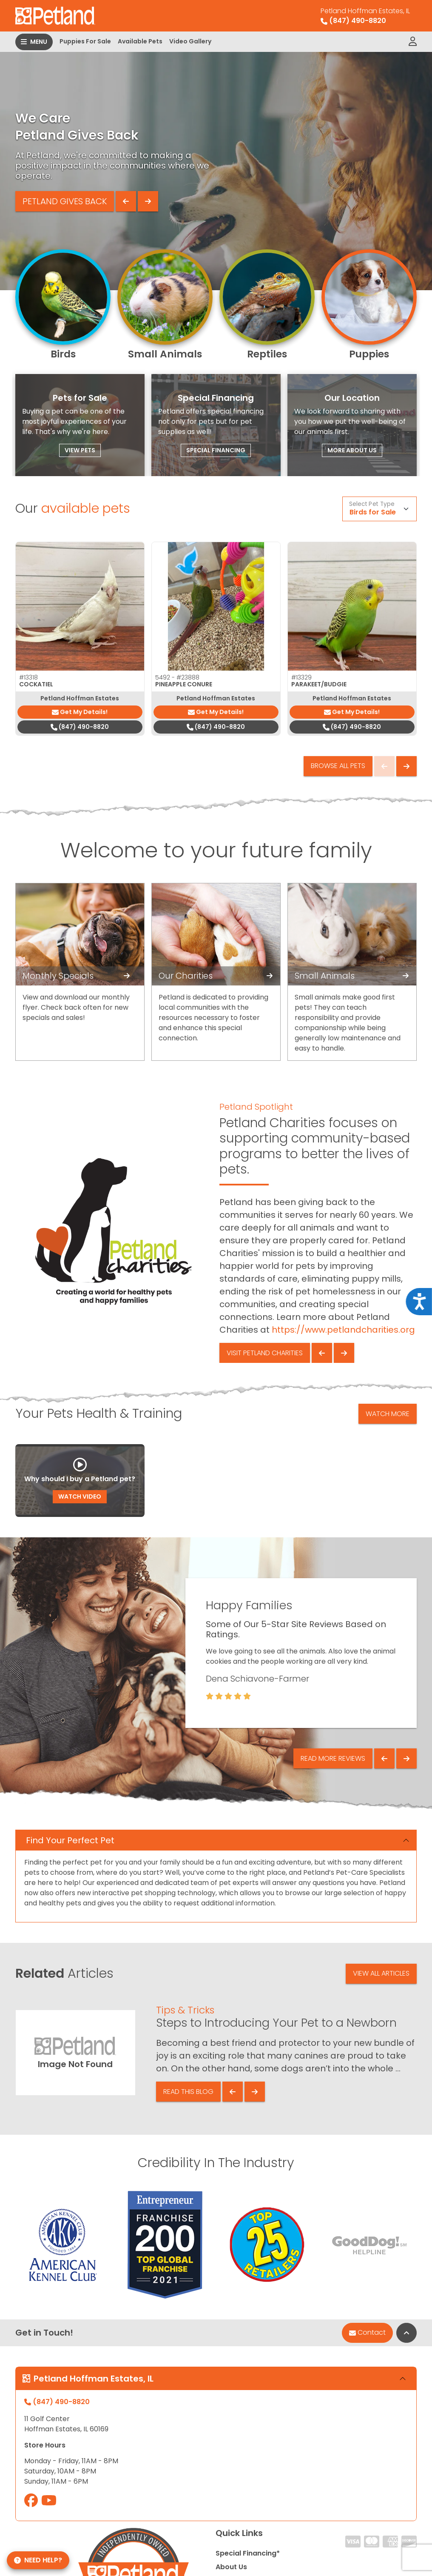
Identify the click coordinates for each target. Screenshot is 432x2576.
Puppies (369, 354)
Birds (63, 354)
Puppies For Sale (85, 41)
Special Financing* (248, 2553)
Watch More (387, 1414)
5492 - (177, 677)
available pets (85, 508)
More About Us (352, 450)
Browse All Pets (338, 766)
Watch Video (79, 1496)
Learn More (34, 214)
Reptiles (267, 354)
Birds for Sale (373, 512)
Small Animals (165, 354)
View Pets (80, 450)
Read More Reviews (333, 1758)
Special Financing (215, 450)
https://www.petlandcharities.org (343, 1330)
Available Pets (140, 41)
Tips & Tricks (185, 2010)
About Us (231, 2567)
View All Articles (381, 1973)
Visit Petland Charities (265, 1353)
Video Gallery (190, 41)
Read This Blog (188, 2091)
